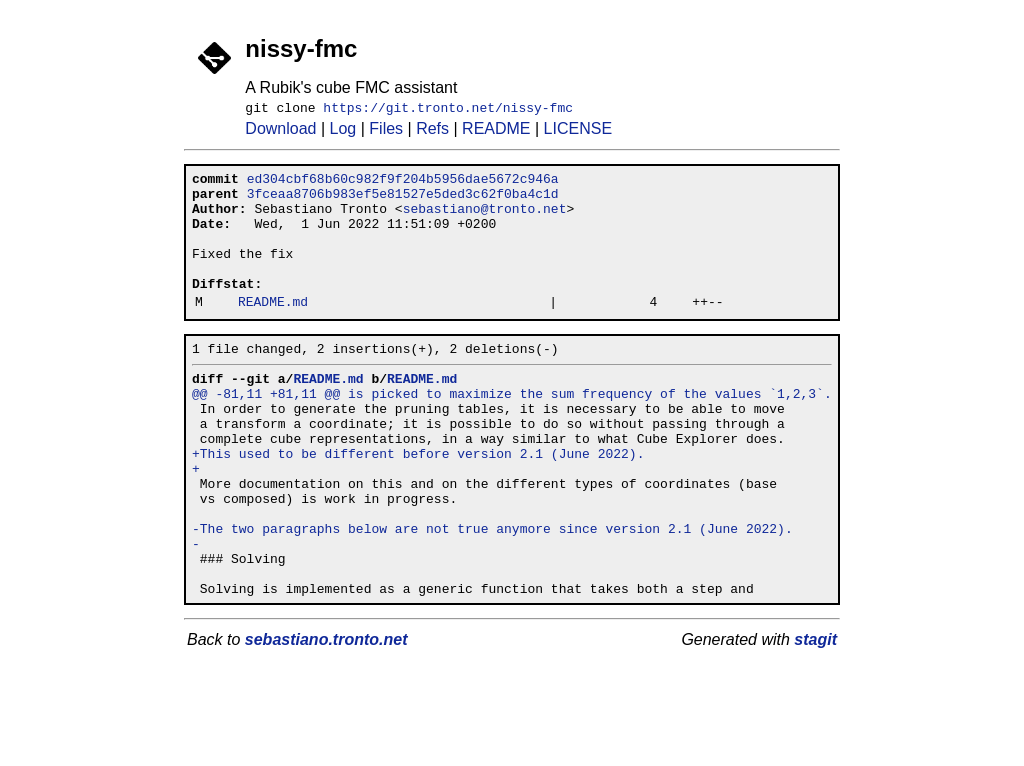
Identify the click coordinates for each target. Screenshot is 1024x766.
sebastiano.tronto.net (326, 717)
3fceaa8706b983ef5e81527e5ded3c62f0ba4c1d (403, 202)
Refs (432, 131)
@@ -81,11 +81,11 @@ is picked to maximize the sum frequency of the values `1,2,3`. (512, 432)
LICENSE (578, 131)
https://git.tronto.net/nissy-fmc (448, 110)
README (496, 131)
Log (343, 131)
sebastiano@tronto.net (485, 220)
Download (280, 131)
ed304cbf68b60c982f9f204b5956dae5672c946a (403, 184)
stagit (815, 717)
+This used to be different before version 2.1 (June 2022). (418, 504)
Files (386, 131)
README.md (273, 331)
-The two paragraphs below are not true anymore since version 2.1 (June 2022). (492, 594)
